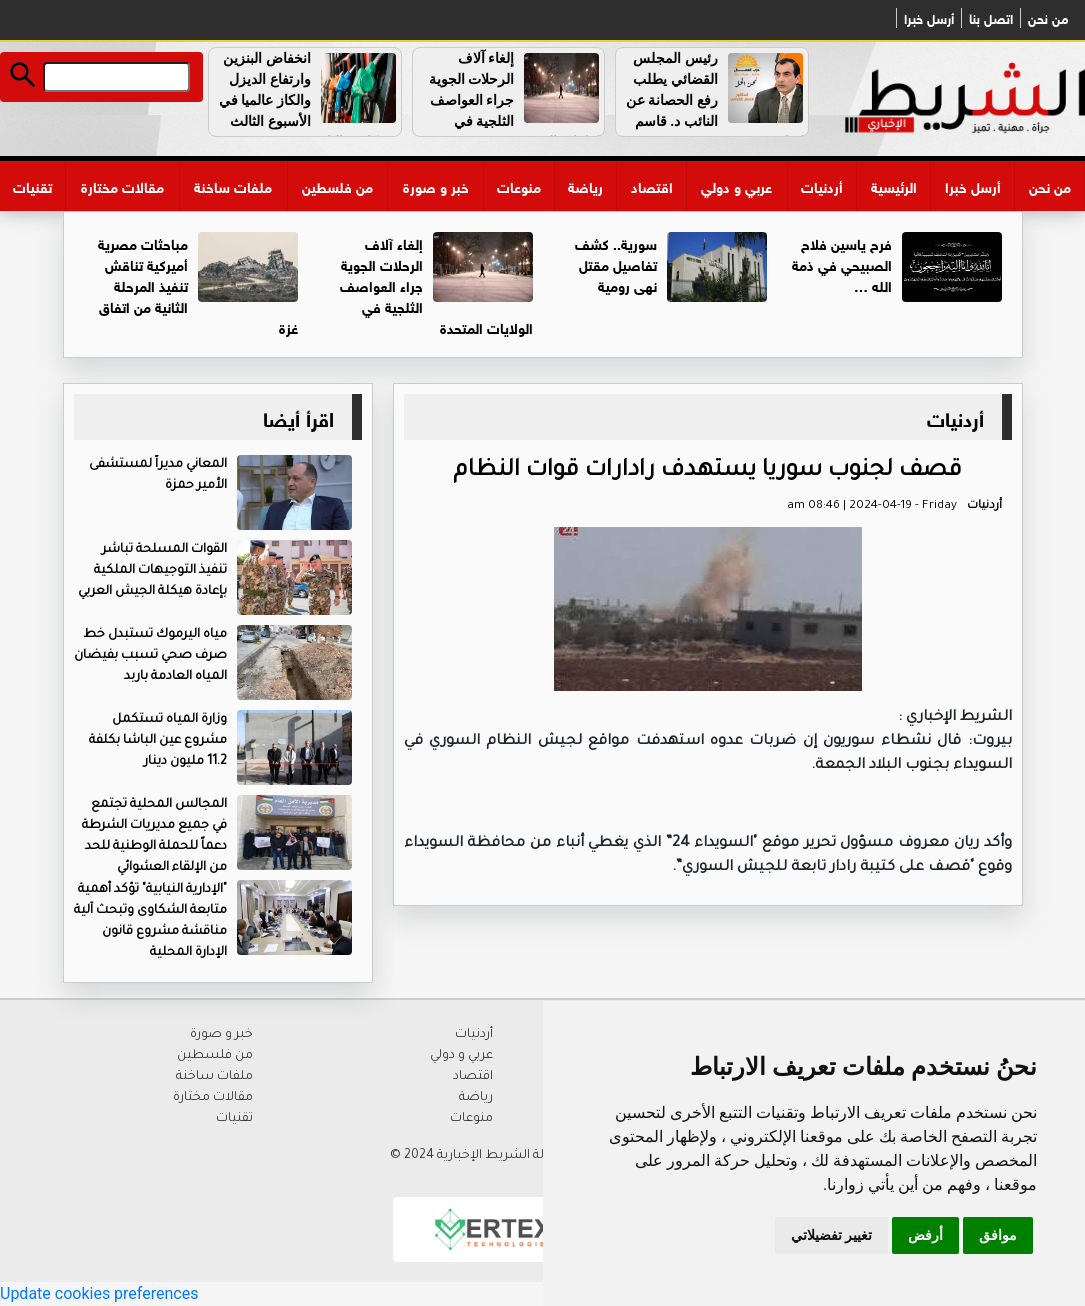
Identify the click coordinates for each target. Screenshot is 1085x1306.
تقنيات (32, 185)
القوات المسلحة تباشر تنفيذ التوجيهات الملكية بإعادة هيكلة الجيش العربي (152, 571)
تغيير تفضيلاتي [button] (831, 1235)
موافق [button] (998, 1235)
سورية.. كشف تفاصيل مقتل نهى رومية (616, 263)
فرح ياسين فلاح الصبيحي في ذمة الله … (842, 263)
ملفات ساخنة (233, 185)
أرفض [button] (925, 1235)
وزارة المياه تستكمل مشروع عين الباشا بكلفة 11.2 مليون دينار (158, 741)
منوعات (519, 185)
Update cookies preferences (99, 1293)
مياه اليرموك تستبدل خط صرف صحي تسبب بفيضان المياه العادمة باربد (150, 656)
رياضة (585, 185)
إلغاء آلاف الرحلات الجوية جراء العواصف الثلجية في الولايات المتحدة (516, 100)
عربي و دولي (736, 185)
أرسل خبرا (929, 18)
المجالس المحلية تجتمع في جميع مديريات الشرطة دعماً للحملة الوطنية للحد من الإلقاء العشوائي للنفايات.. (217, 847)
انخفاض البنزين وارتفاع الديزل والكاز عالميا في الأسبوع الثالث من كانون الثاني (310, 100)
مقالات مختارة (122, 185)
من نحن (1048, 18)
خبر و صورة (436, 185)
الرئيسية (894, 185)
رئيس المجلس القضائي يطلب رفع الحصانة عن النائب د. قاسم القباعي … (717, 100)
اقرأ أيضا (298, 416)
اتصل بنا (991, 18)
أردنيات (822, 185)
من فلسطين (337, 185)
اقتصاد (652, 185)
